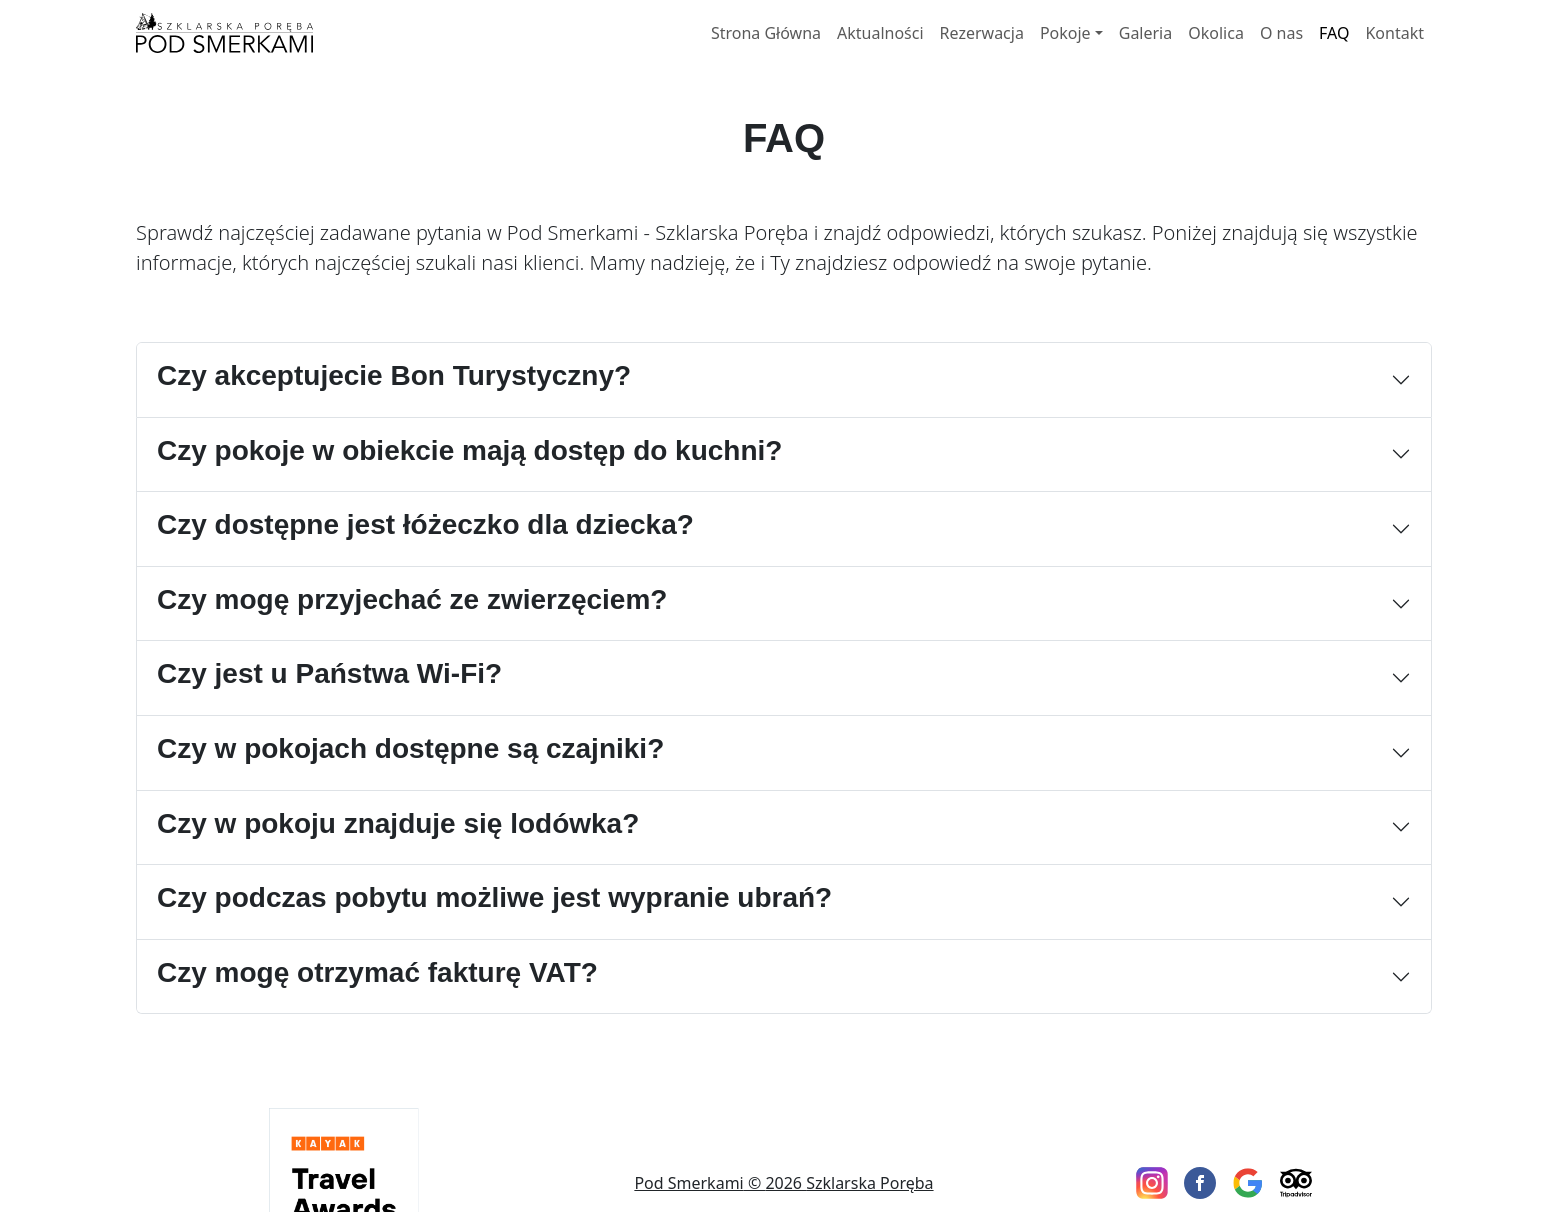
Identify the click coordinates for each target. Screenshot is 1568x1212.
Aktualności (880, 33)
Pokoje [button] (1065, 33)
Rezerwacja (982, 33)
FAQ (1334, 33)
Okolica (1216, 33)
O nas (1281, 33)
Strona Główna (766, 33)
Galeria (1146, 33)
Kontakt (1394, 33)
